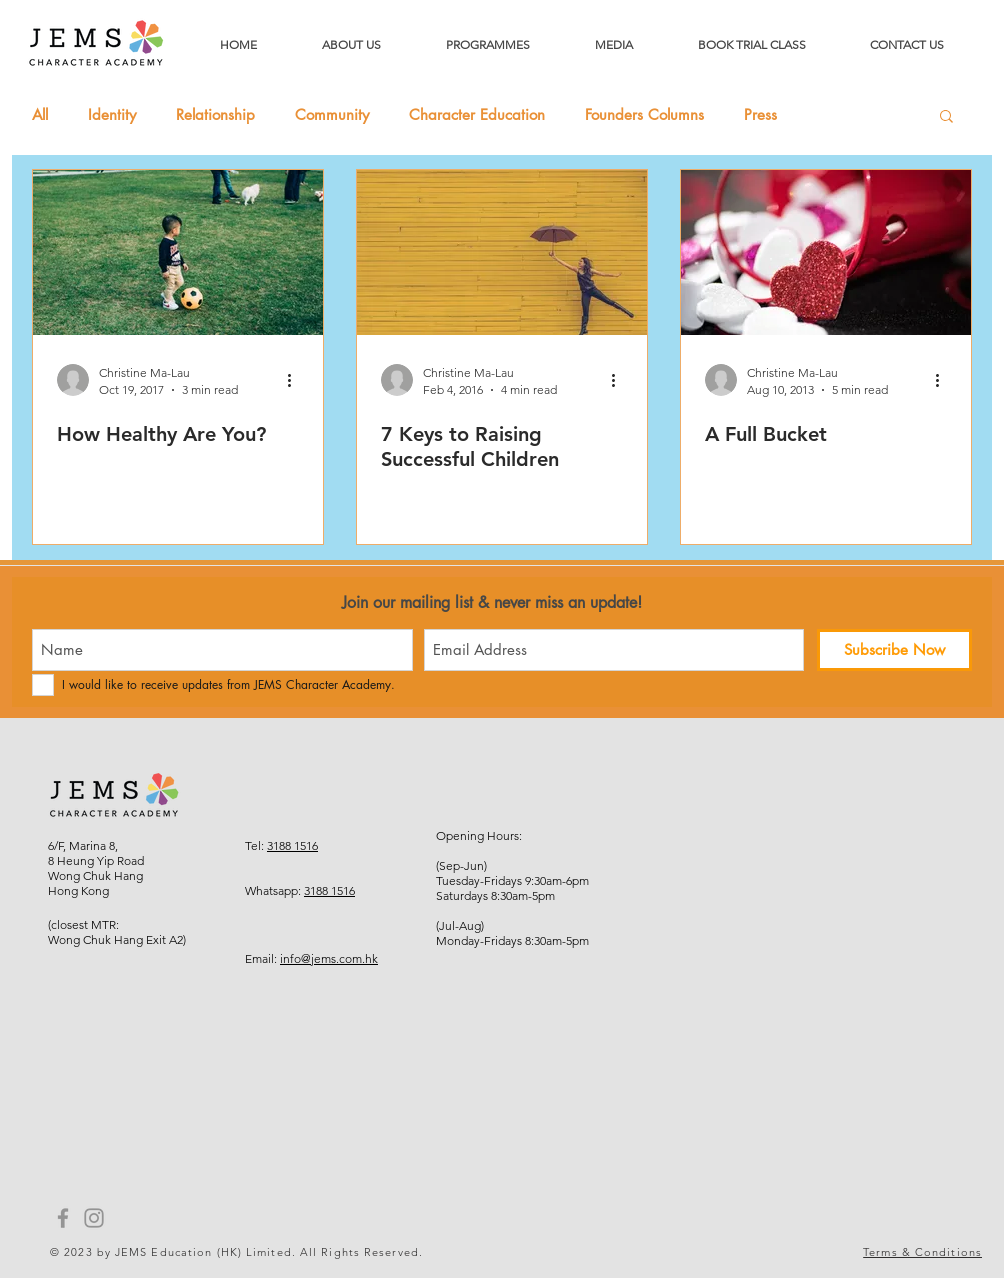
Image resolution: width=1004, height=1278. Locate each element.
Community (332, 115)
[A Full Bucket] (826, 252)
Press (760, 115)
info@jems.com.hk (329, 958)
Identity (112, 115)
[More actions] (296, 380)
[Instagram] (94, 1218)
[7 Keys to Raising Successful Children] (502, 252)
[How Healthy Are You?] (178, 252)
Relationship (215, 115)
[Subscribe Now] (894, 650)
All (40, 115)
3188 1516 (292, 845)
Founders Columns (644, 115)
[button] (946, 117)
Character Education (477, 115)
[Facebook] (63, 1218)
